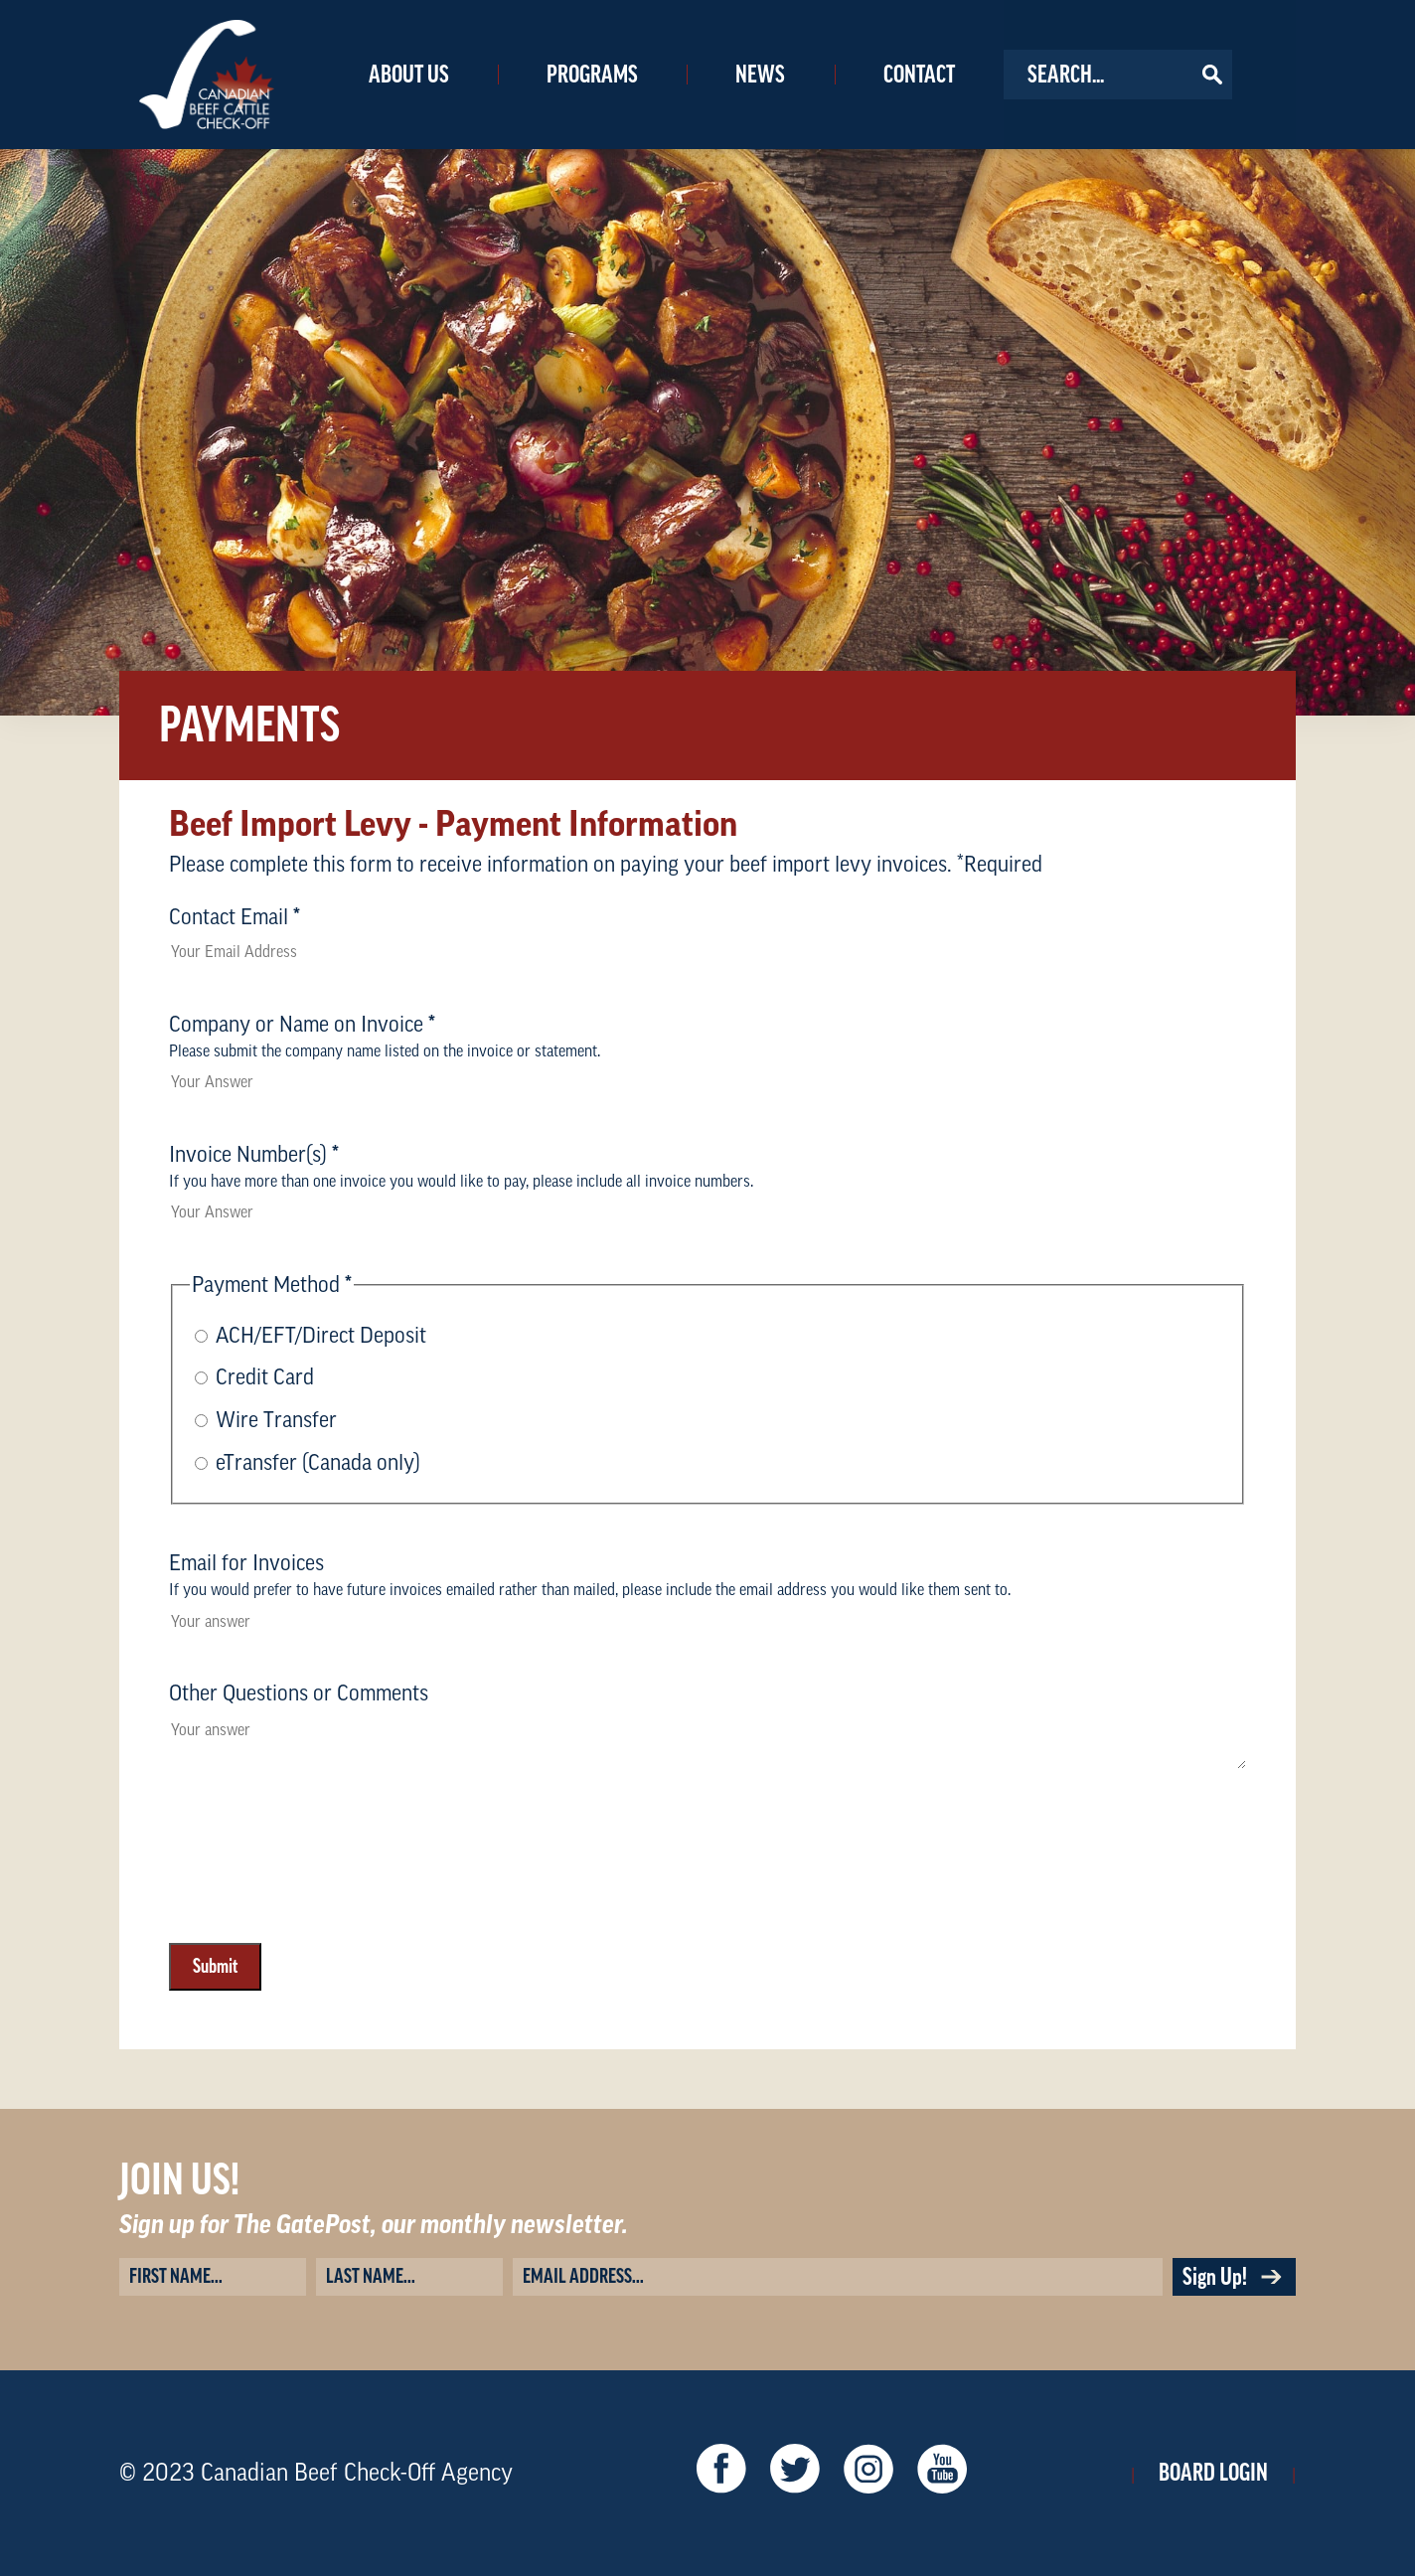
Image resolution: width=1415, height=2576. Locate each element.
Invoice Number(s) (254, 1155)
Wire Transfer (276, 1420)
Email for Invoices (246, 1563)
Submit (215, 1967)
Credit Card (265, 1377)
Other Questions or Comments (298, 1693)
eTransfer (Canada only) (318, 1463)
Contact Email (234, 917)
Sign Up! (1234, 2277)
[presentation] (320, 1946)
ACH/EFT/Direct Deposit (321, 1336)
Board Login (1213, 2473)
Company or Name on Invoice (302, 1025)
